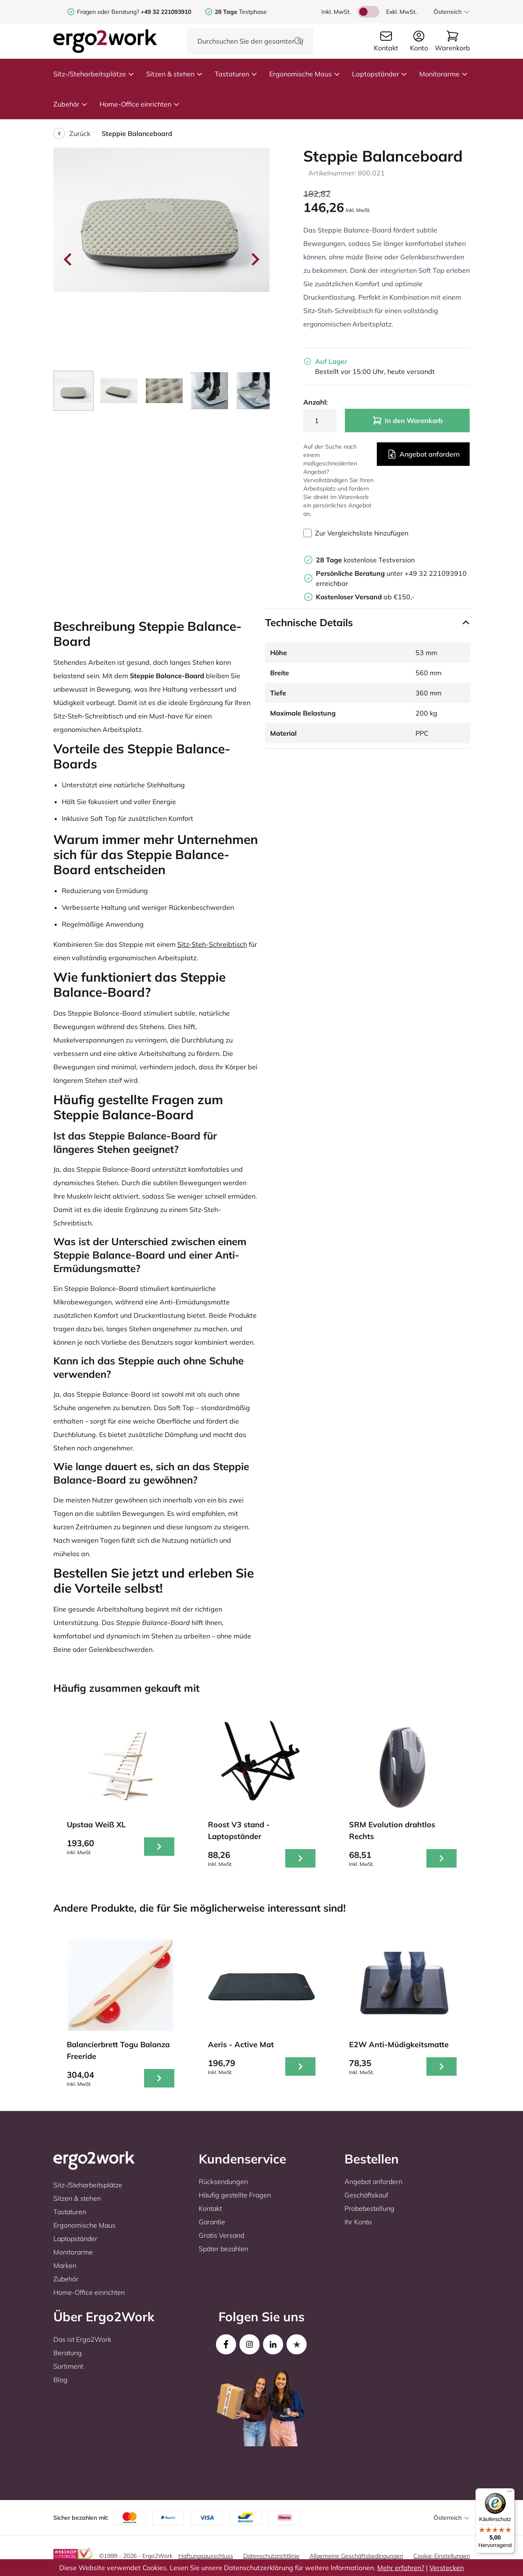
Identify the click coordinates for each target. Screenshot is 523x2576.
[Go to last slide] (68, 259)
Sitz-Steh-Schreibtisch (212, 944)
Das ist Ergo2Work (82, 2339)
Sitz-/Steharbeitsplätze (93, 74)
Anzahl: (315, 402)
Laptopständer (379, 74)
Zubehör (70, 104)
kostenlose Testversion (365, 560)
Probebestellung (369, 2208)
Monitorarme (443, 74)
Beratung (67, 2353)
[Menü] (510, 2493)
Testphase (241, 12)
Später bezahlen (223, 2248)
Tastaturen (236, 74)
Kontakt (210, 2208)
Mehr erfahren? (400, 2567)
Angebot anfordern (423, 454)
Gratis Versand (221, 2235)
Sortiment (68, 2366)
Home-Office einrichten (140, 104)
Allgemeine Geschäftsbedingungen (356, 2556)
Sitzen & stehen (174, 74)
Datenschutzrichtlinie (271, 2556)
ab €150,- (365, 597)
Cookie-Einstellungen (441, 2556)
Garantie (212, 2222)
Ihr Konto (358, 2222)
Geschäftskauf (366, 2195)
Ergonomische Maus (304, 74)
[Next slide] (254, 259)
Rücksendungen (223, 2181)
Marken (64, 2265)
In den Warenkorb (407, 420)
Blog (60, 2379)
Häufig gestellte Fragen (235, 2195)
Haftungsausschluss (206, 2556)
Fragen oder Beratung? (108, 12)
